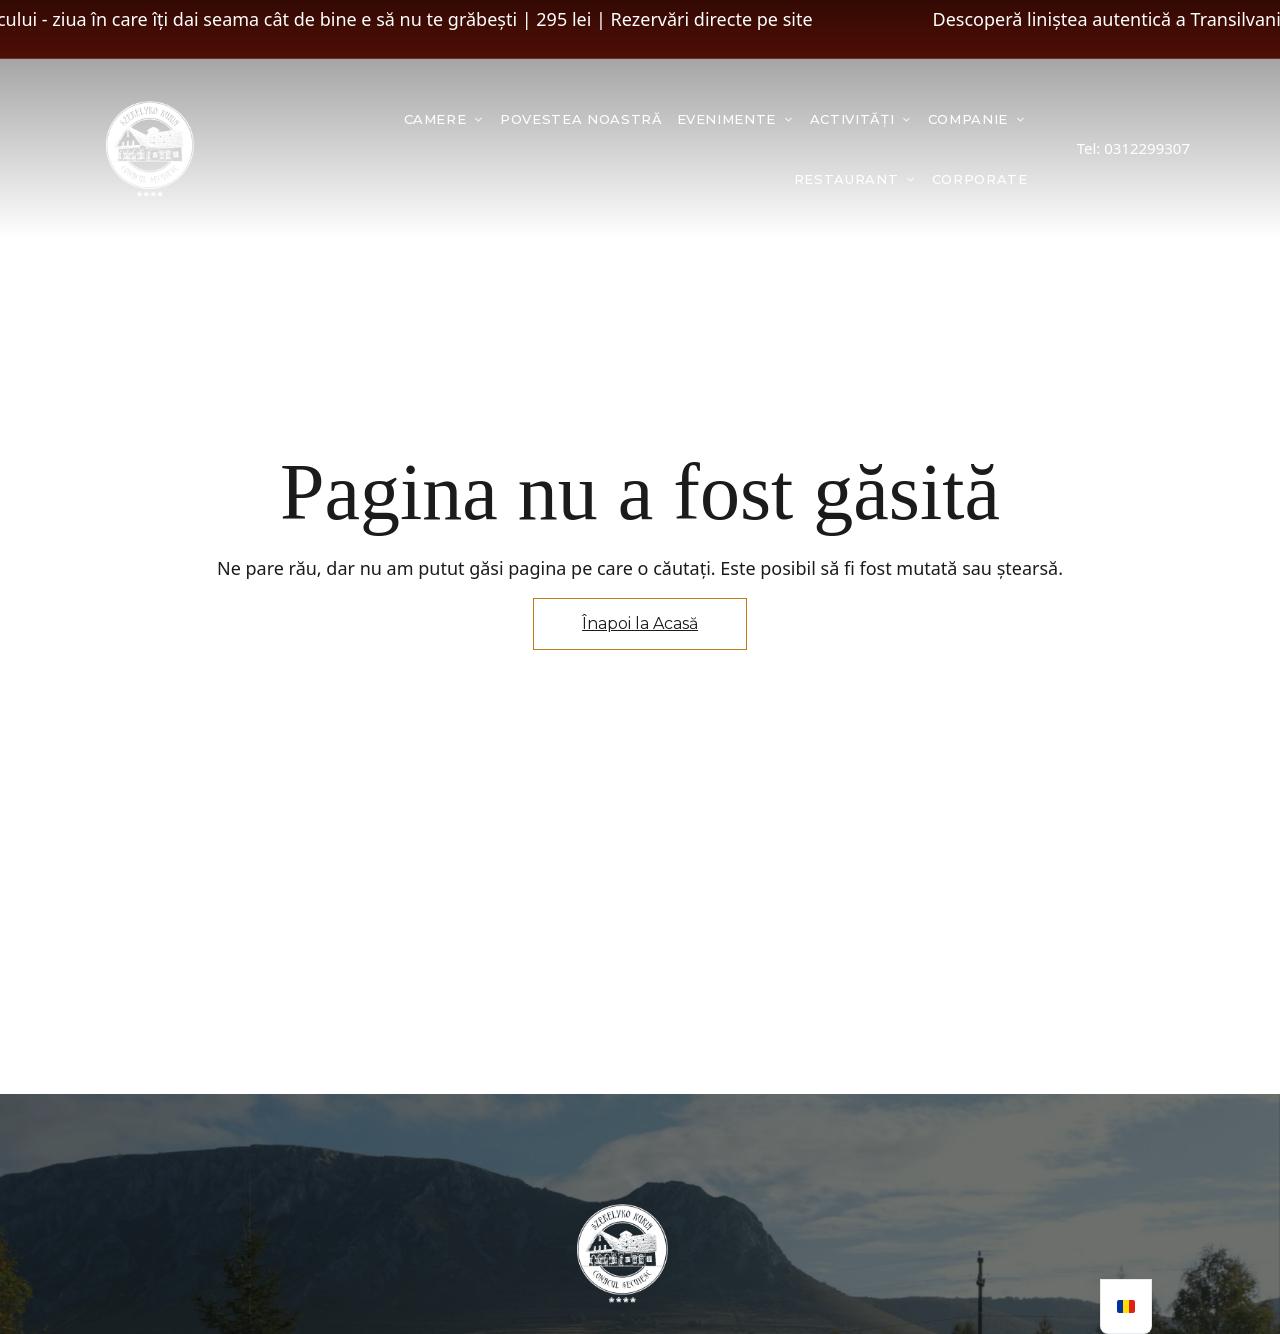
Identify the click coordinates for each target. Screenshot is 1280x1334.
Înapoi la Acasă (640, 623)
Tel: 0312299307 (1133, 148)
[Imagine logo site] (150, 149)
